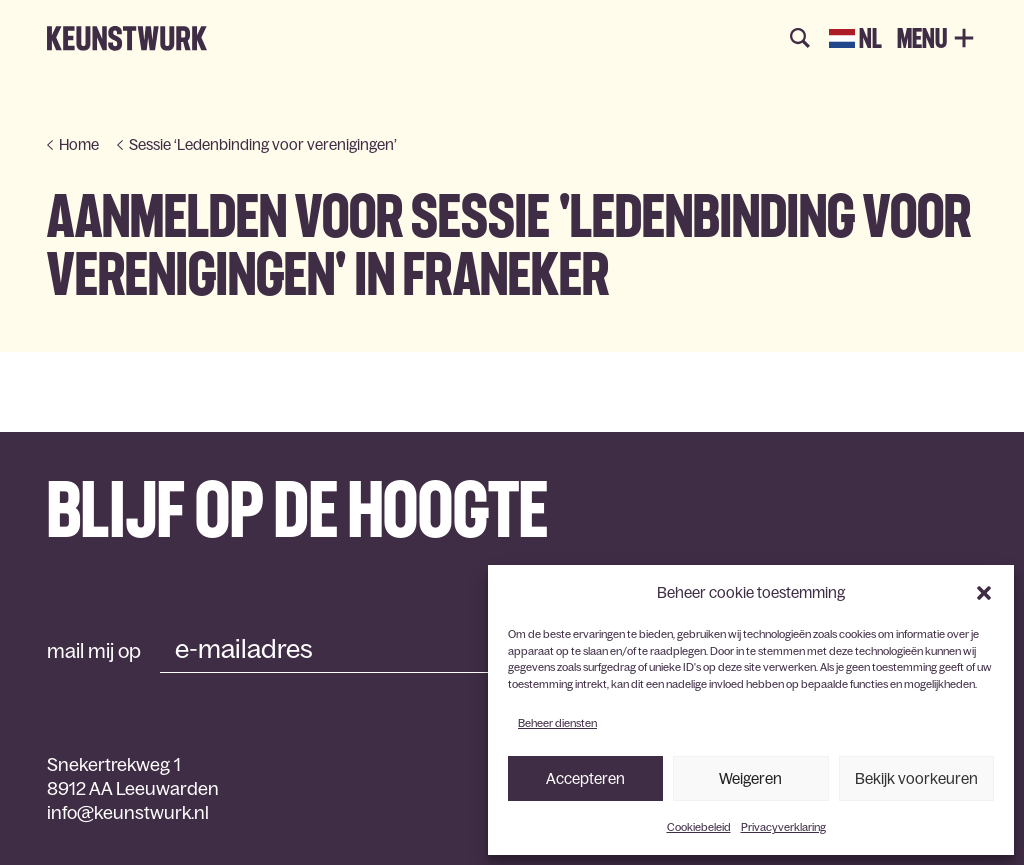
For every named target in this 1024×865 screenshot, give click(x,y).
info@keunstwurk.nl (128, 813)
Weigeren (750, 778)
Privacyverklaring (783, 827)
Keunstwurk (127, 39)
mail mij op (94, 651)
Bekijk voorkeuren (916, 778)
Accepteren (585, 778)
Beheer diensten (557, 723)
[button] (984, 593)
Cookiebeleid (699, 827)
